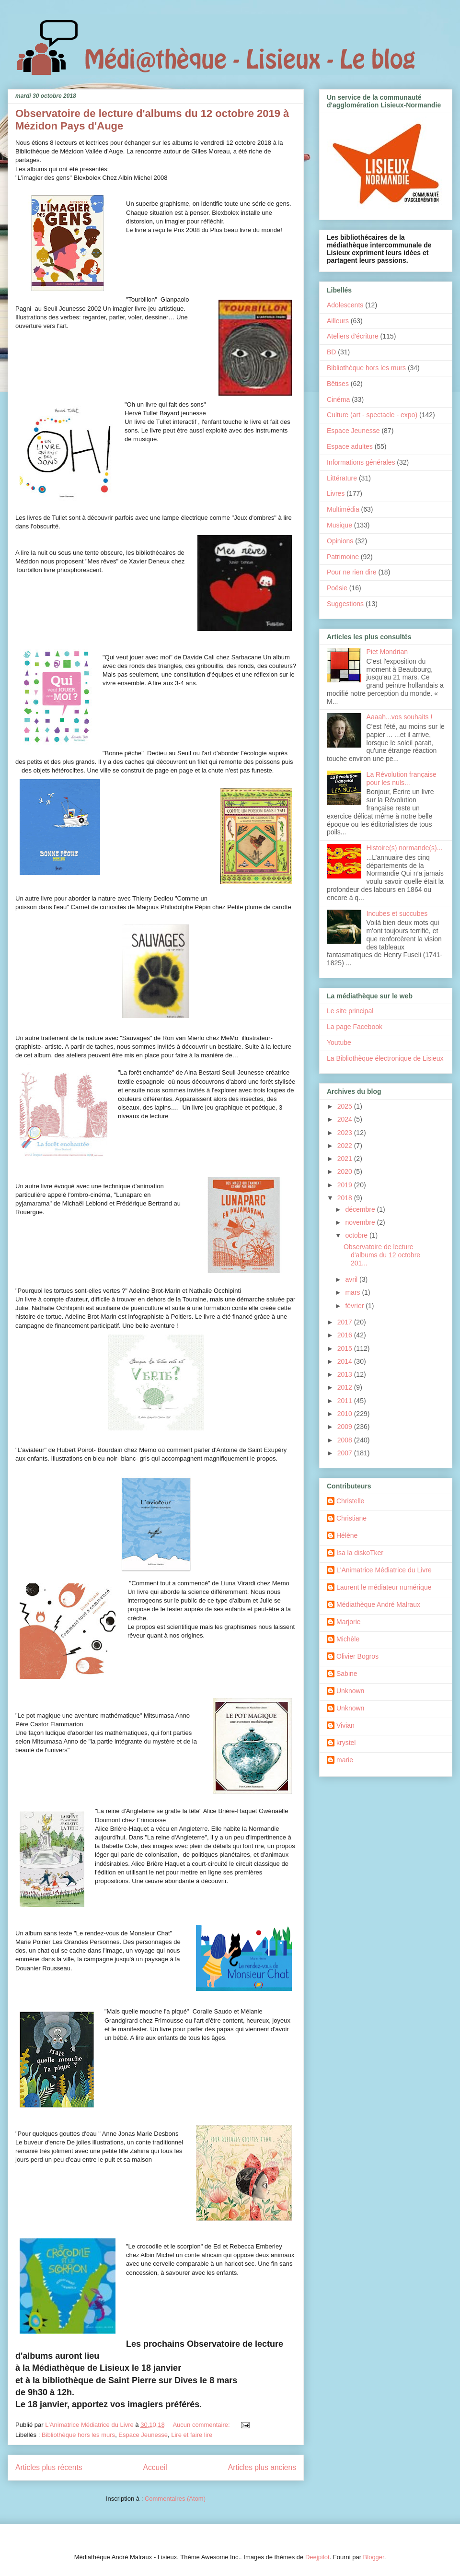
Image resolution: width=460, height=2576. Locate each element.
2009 (345, 1426)
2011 (345, 1401)
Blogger (373, 2557)
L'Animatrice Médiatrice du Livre (384, 1570)
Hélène (346, 1535)
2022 (345, 1145)
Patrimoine (343, 557)
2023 (345, 1132)
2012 (345, 1387)
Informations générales (361, 462)
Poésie (337, 588)
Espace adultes (350, 446)
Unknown (350, 1691)
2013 (345, 1374)
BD (331, 352)
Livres (336, 493)
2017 (345, 1322)
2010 (345, 1413)
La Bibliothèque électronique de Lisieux (385, 1058)
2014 (345, 1361)
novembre (361, 1222)
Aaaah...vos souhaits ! (400, 717)
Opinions (340, 541)
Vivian (345, 1725)
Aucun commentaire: (201, 2424)
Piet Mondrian (387, 652)
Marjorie (348, 1622)
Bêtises (338, 383)
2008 (345, 1440)
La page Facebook (354, 1026)
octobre (357, 1235)
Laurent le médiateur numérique (383, 1587)
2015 (345, 1348)
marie (344, 1760)
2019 (345, 1185)
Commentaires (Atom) (175, 2498)
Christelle (350, 1501)
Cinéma (338, 399)
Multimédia (343, 509)
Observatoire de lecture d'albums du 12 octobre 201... (382, 1255)
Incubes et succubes (397, 913)
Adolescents (345, 305)
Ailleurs (338, 321)
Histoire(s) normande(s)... (405, 848)
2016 (345, 1335)
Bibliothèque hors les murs (78, 2434)
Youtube (339, 1042)
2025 (345, 1106)
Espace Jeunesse (143, 2434)
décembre (361, 1209)
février (355, 1306)
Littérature (342, 478)
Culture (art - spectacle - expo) (372, 415)
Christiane (351, 1518)
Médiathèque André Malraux (378, 1604)
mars (353, 1292)
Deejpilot (317, 2557)
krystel (346, 1742)
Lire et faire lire (191, 2434)
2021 (345, 1158)
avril (352, 1279)
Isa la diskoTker (359, 1553)
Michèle (347, 1639)
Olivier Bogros (357, 1656)
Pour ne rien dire (352, 572)
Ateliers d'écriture (353, 336)
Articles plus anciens (262, 2467)
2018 (345, 1198)
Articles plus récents (48, 2467)
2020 (345, 1171)
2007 (345, 1453)
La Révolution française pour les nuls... (402, 778)
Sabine (346, 1673)
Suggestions (345, 604)
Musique (339, 525)
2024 (345, 1119)
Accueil (155, 2467)
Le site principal (350, 1011)
